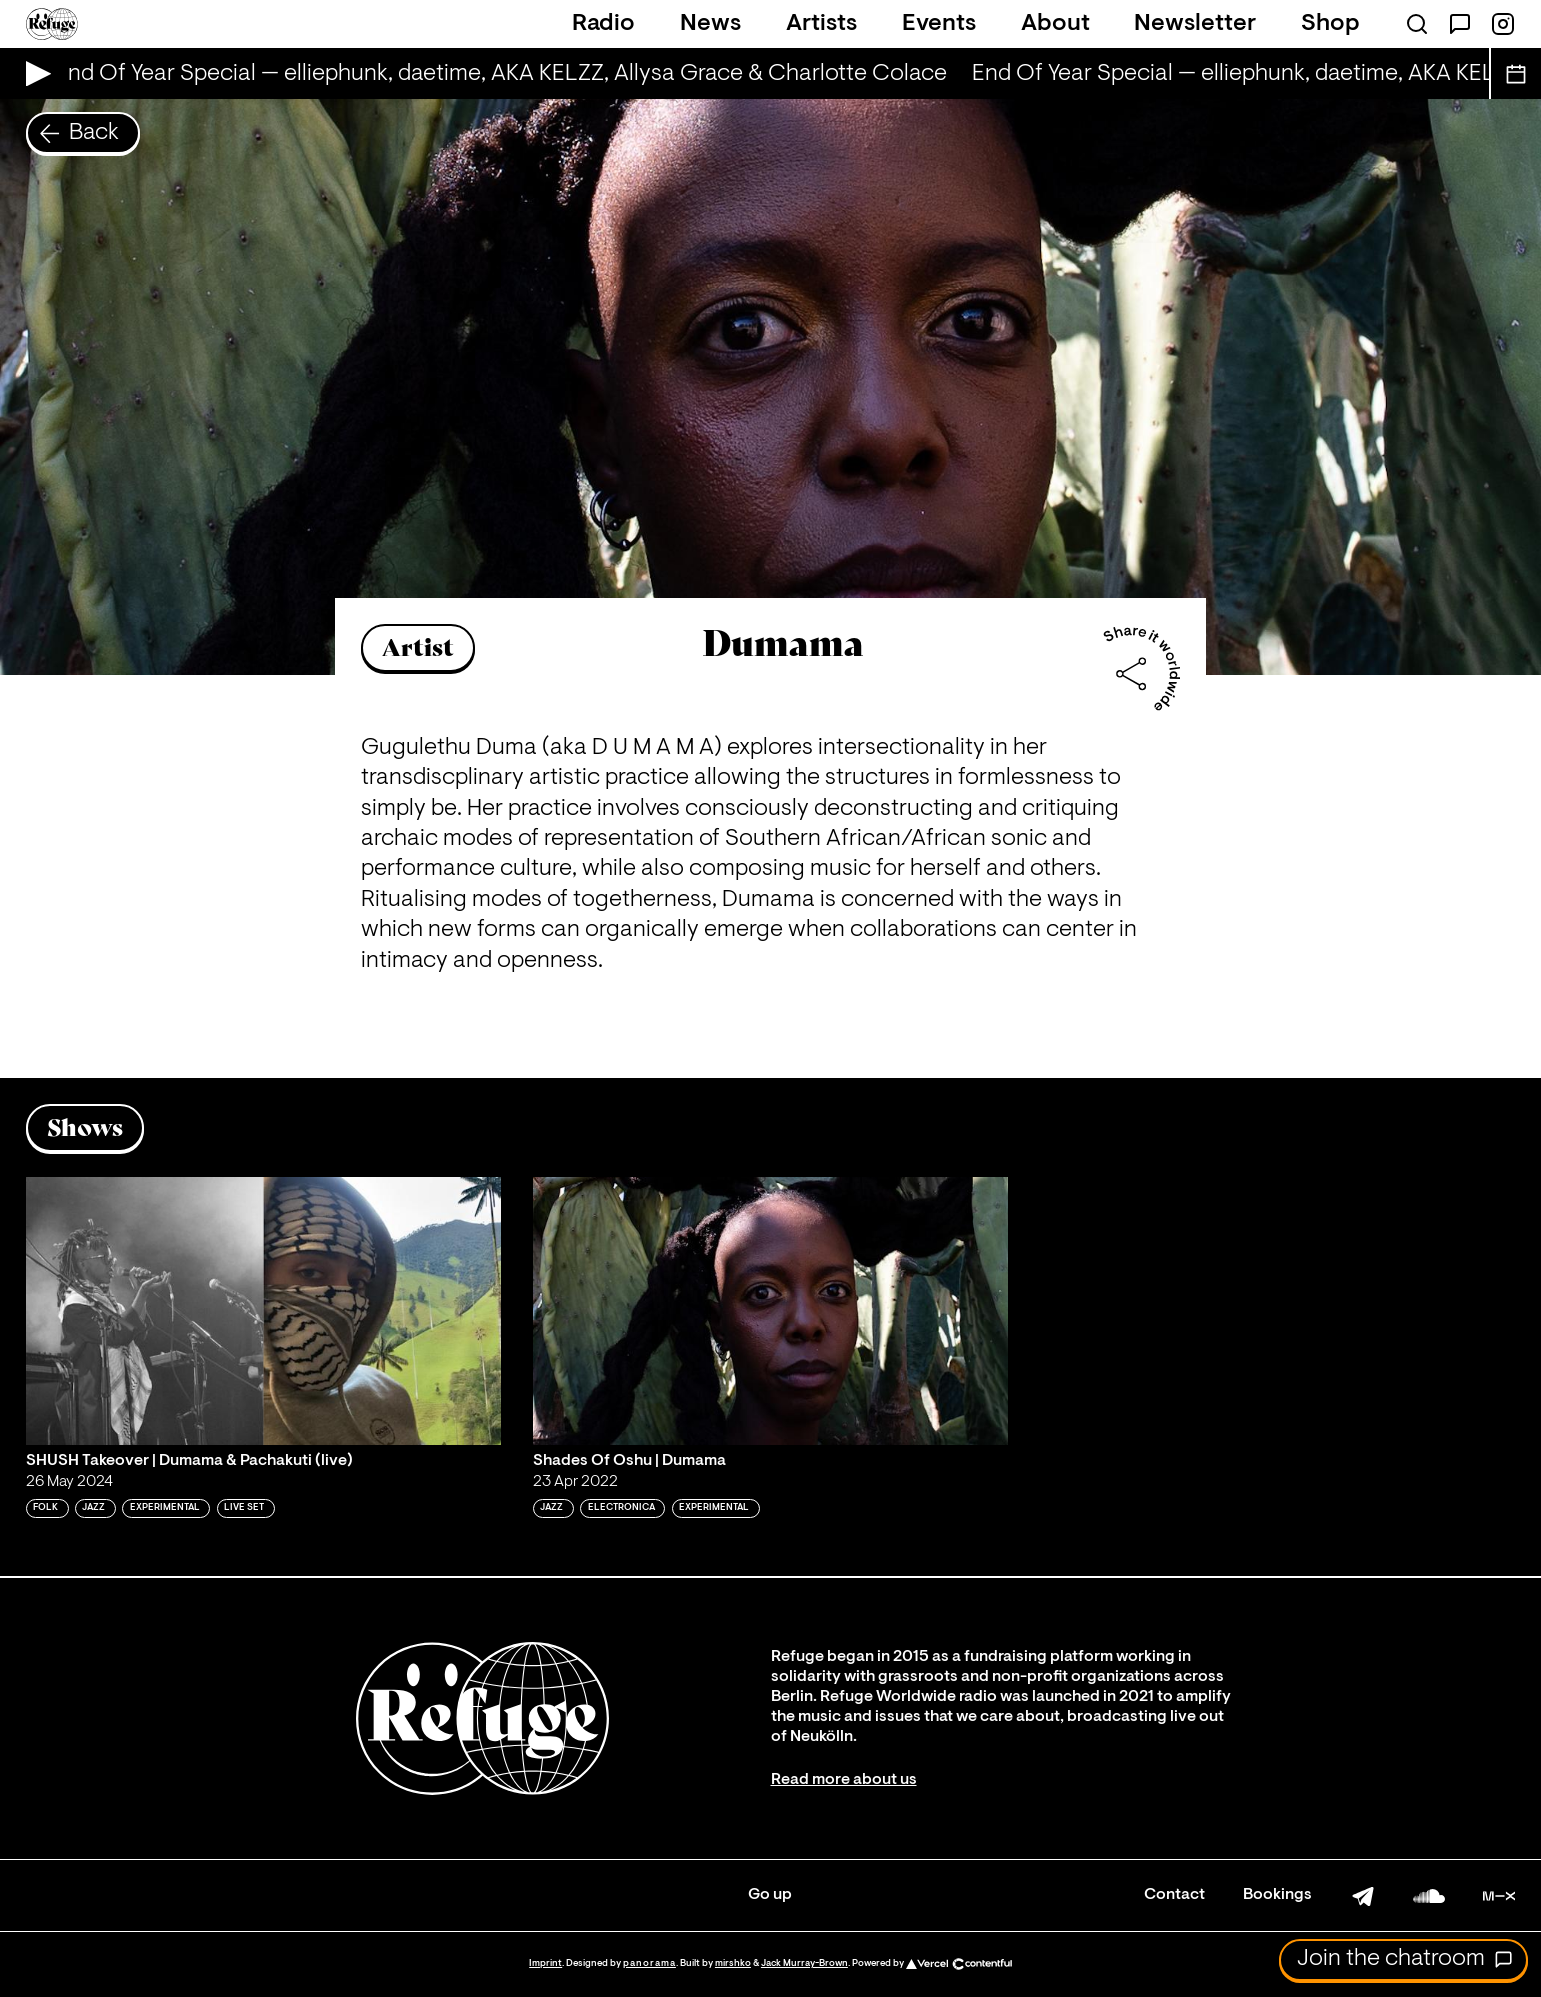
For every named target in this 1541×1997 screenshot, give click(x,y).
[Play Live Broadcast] (33, 73)
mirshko (733, 1963)
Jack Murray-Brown (804, 1963)
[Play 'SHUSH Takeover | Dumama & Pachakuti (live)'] (263, 1310)
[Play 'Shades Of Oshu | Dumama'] (770, 1310)
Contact (1174, 1895)
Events (939, 24)
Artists (821, 24)
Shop (1330, 24)
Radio (603, 24)
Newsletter (1195, 24)
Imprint (545, 1963)
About (1055, 24)
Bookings (1277, 1895)
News (710, 24)
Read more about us (844, 1780)
